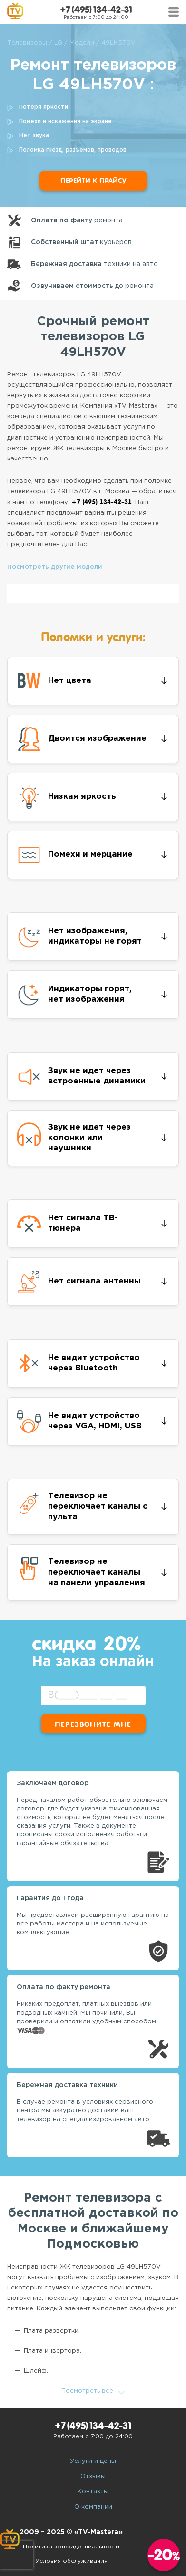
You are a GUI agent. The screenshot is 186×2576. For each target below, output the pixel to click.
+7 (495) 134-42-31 (96, 9)
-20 (164, 2555)
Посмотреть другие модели (54, 567)
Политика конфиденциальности (71, 2546)
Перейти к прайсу (93, 180)
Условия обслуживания (71, 2561)
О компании (93, 2506)
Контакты (93, 2491)
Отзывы (93, 2476)
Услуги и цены (93, 2461)
